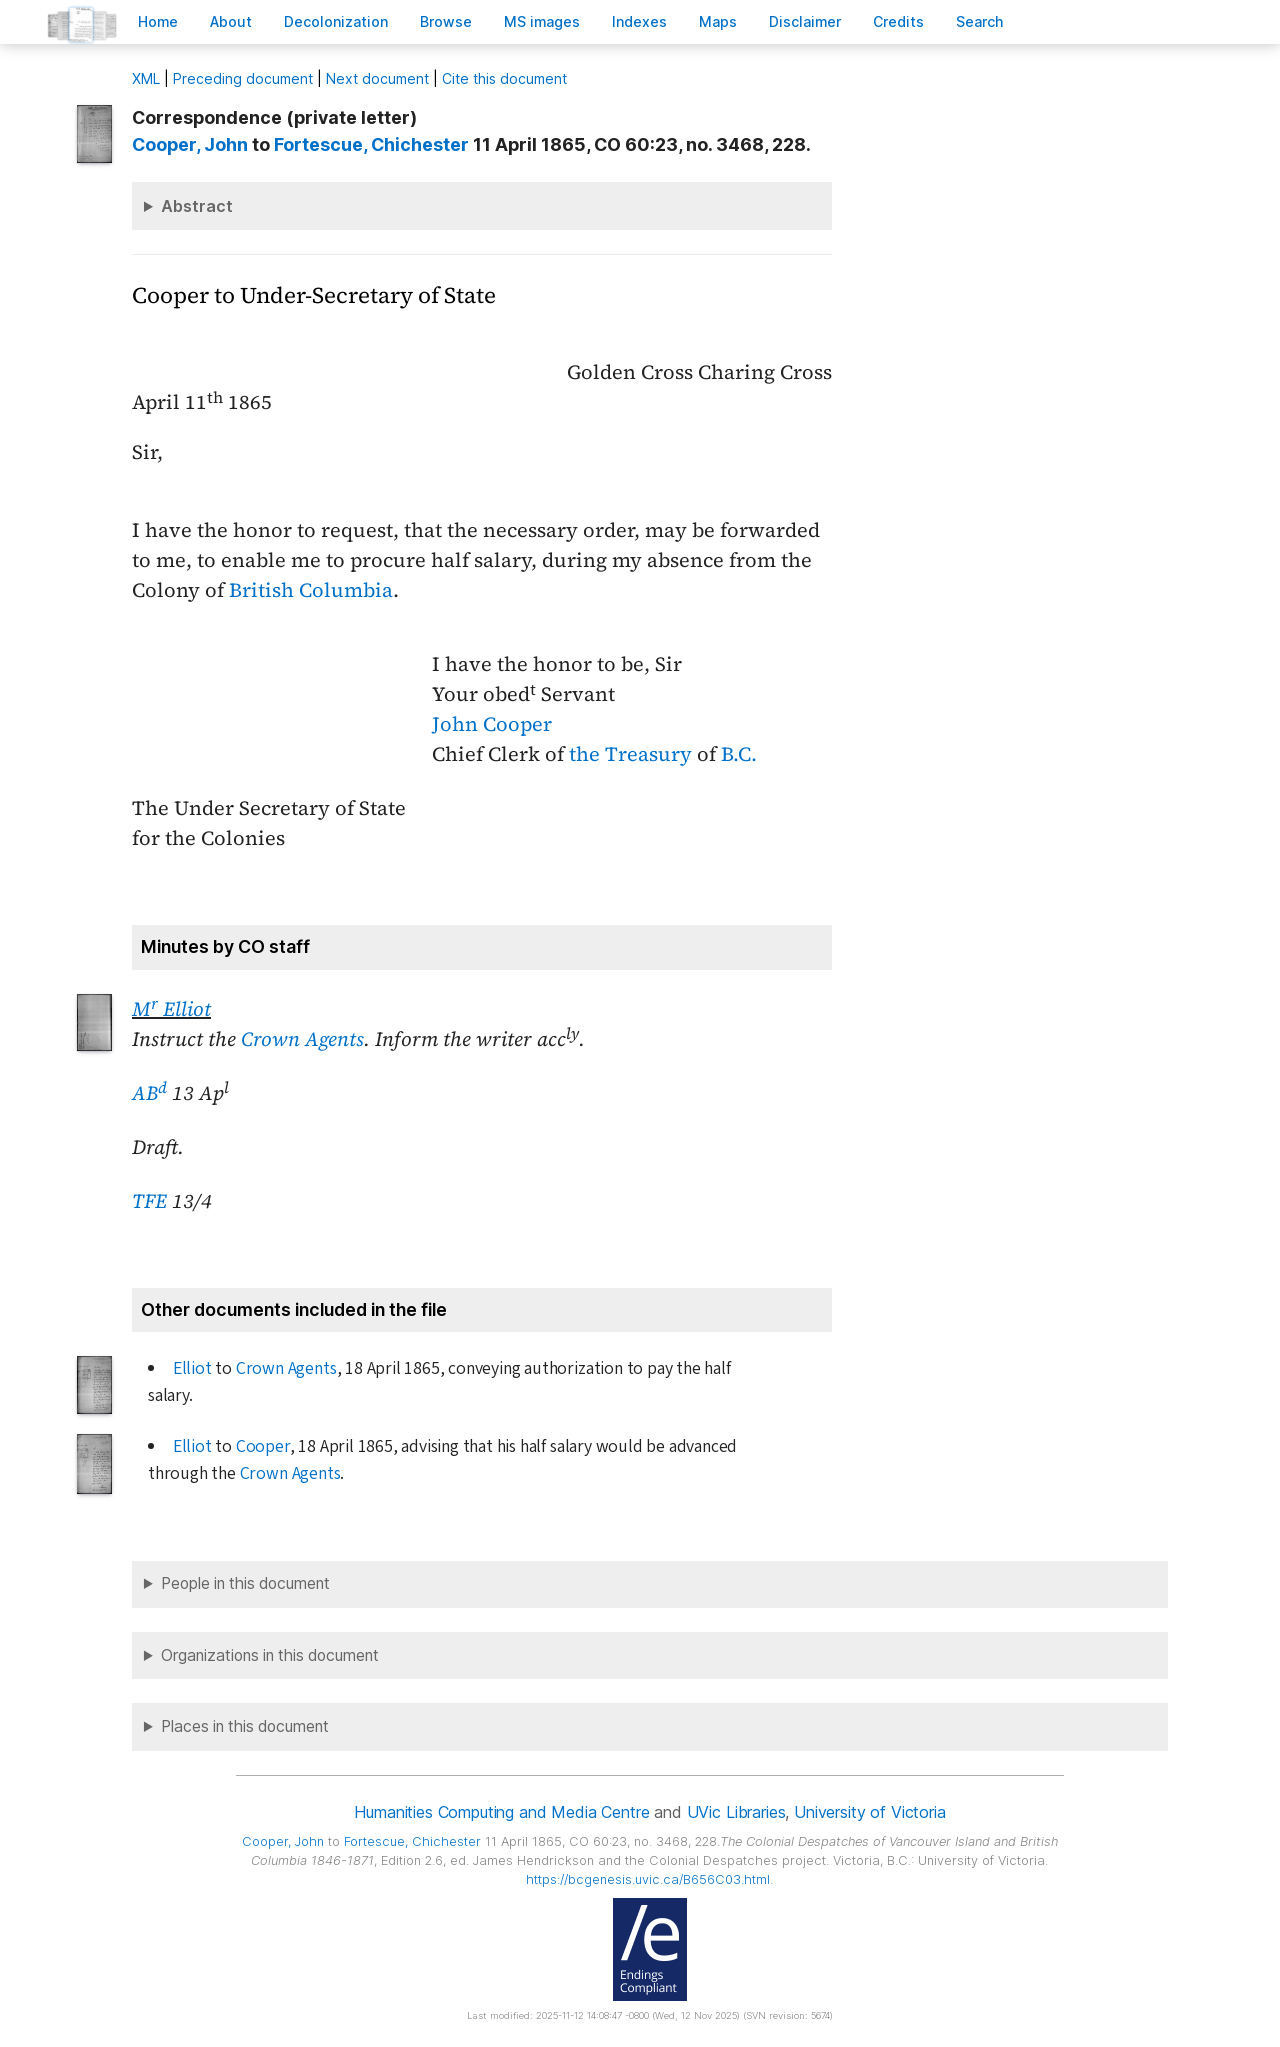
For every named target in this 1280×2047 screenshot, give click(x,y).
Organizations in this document (270, 1655)
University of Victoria (869, 1812)
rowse (446, 21)
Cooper (263, 1446)
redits (898, 21)
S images (542, 21)
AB (149, 1093)
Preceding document (243, 78)
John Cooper (492, 724)
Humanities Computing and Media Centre (501, 1812)
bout (231, 21)
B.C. (739, 754)
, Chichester (371, 144)
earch (980, 21)
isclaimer (805, 21)
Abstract (197, 206)
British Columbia (311, 590)
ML (146, 78)
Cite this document (504, 78)
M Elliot (171, 1009)
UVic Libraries (736, 1812)
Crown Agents (302, 1039)
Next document (377, 78)
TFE (149, 1201)
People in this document (245, 1583)
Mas (718, 21)
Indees (639, 21)
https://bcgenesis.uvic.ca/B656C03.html (648, 1879)
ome (158, 21)
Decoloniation (336, 21)
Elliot (192, 1368)
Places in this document (245, 1726)
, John (190, 144)
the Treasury (630, 754)
